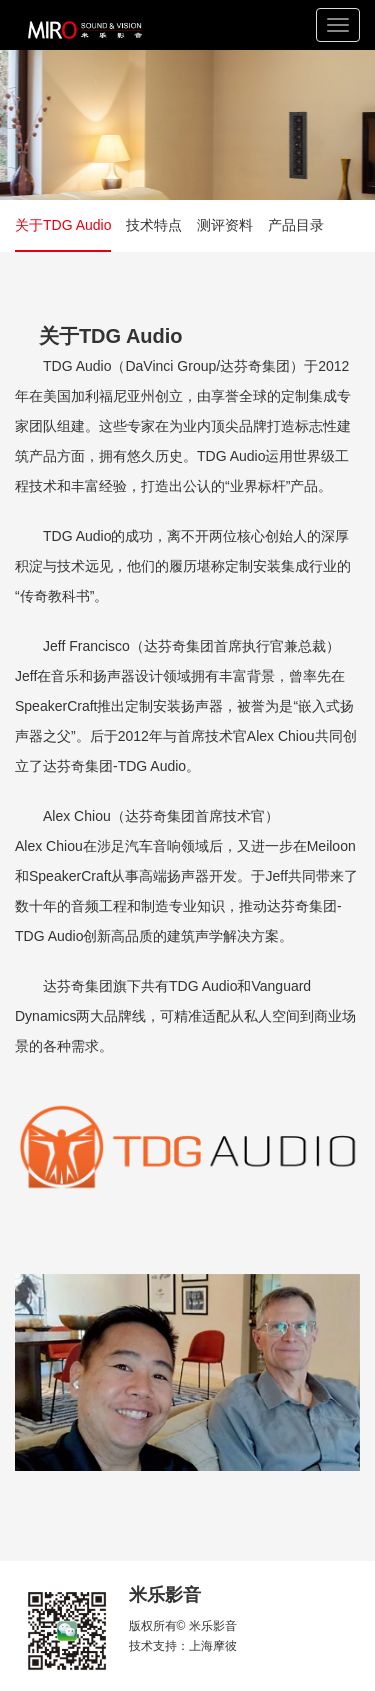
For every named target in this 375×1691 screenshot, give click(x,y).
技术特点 (154, 225)
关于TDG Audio (63, 225)
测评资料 (225, 225)
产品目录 (296, 225)
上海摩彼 (213, 1646)
